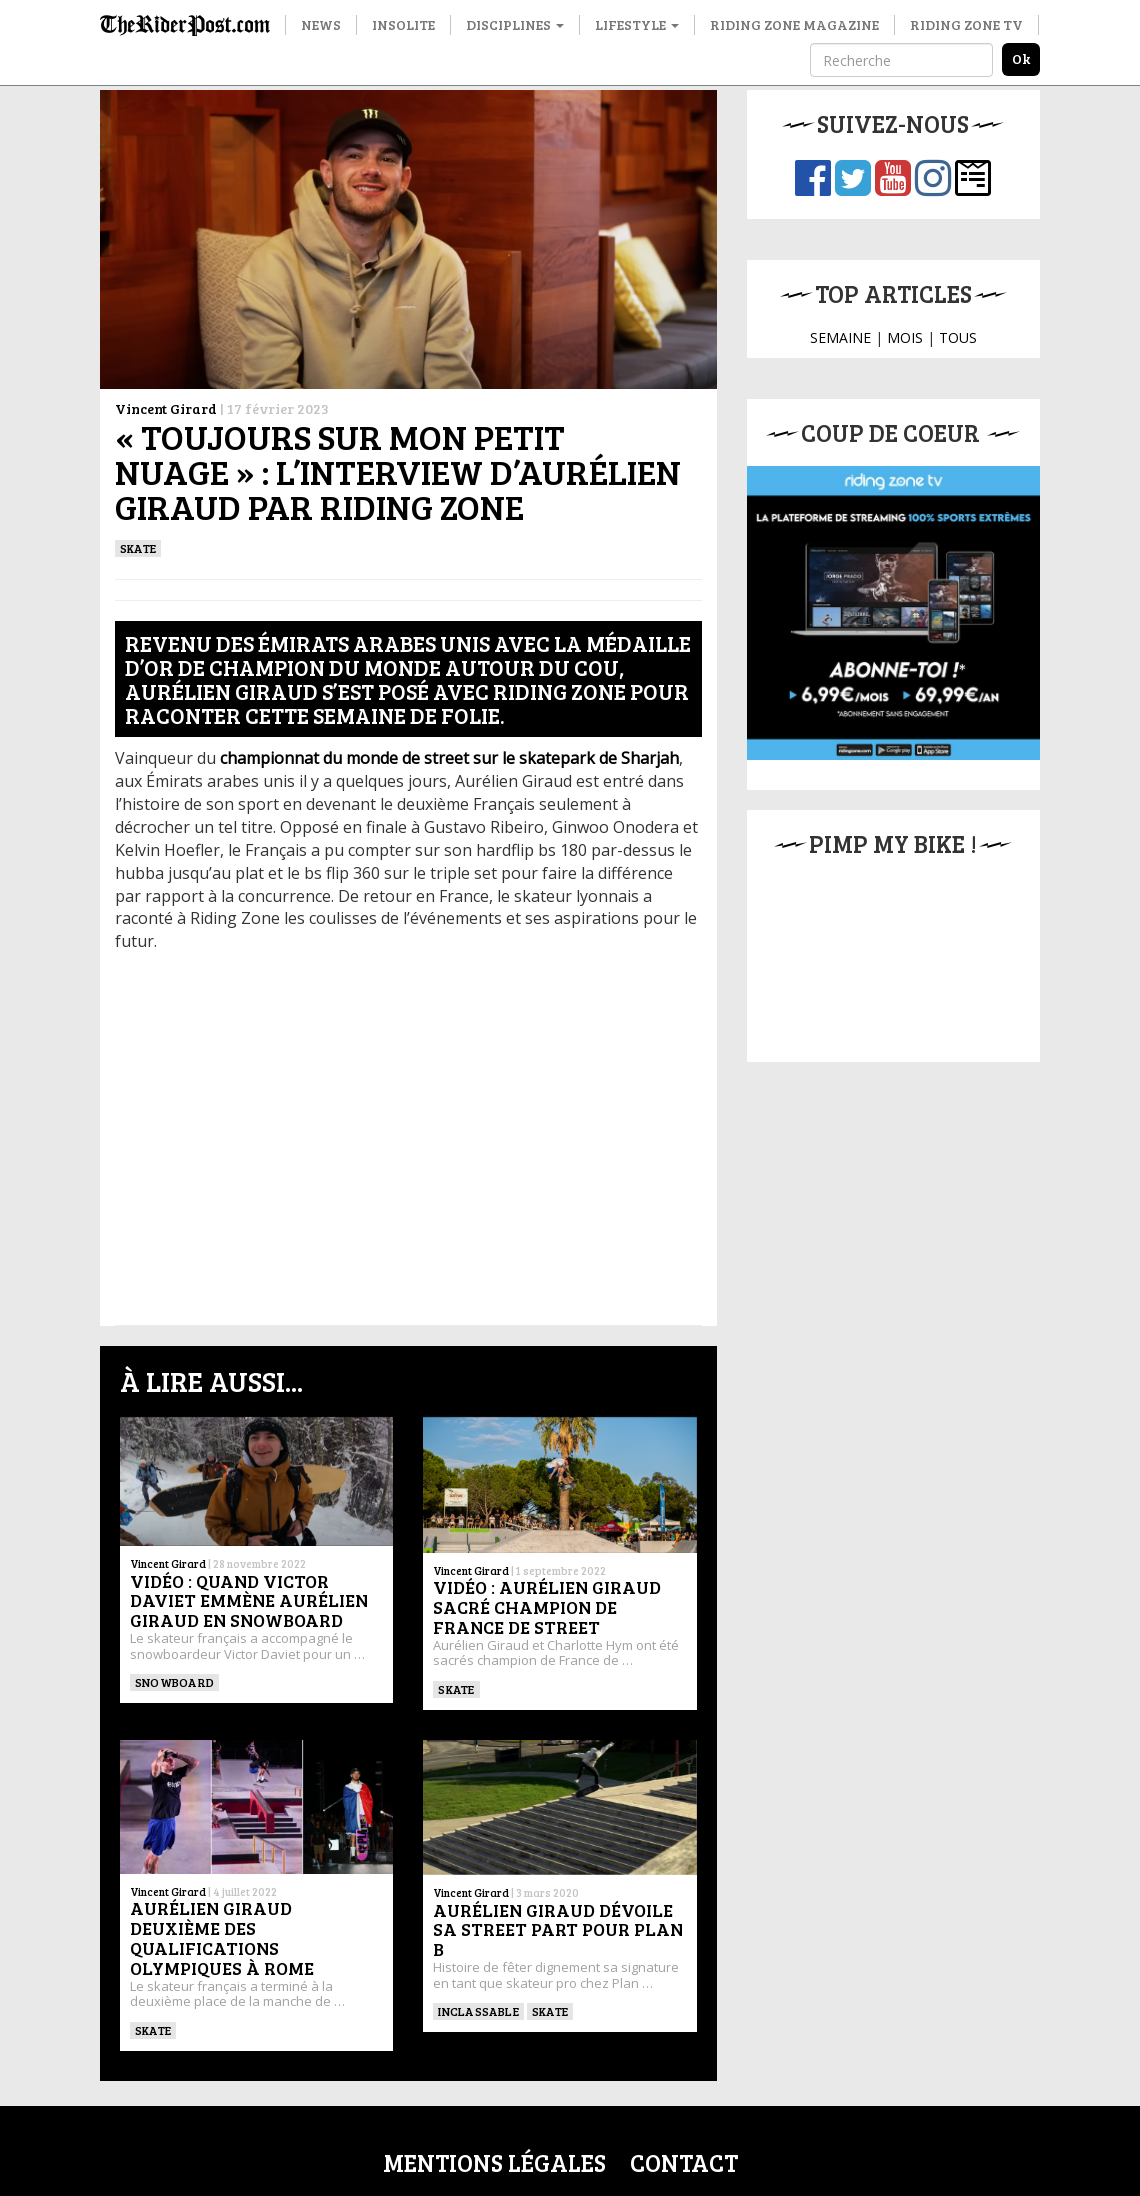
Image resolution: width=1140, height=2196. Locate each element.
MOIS (905, 337)
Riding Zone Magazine (794, 24)
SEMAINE (840, 337)
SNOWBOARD (174, 1682)
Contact (684, 2162)
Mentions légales (494, 2162)
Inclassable (478, 2011)
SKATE (138, 548)
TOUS (958, 337)
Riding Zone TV (966, 24)
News (321, 24)
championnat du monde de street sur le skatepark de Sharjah (449, 758)
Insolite (403, 24)
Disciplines (515, 24)
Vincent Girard (166, 408)
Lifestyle (637, 24)
